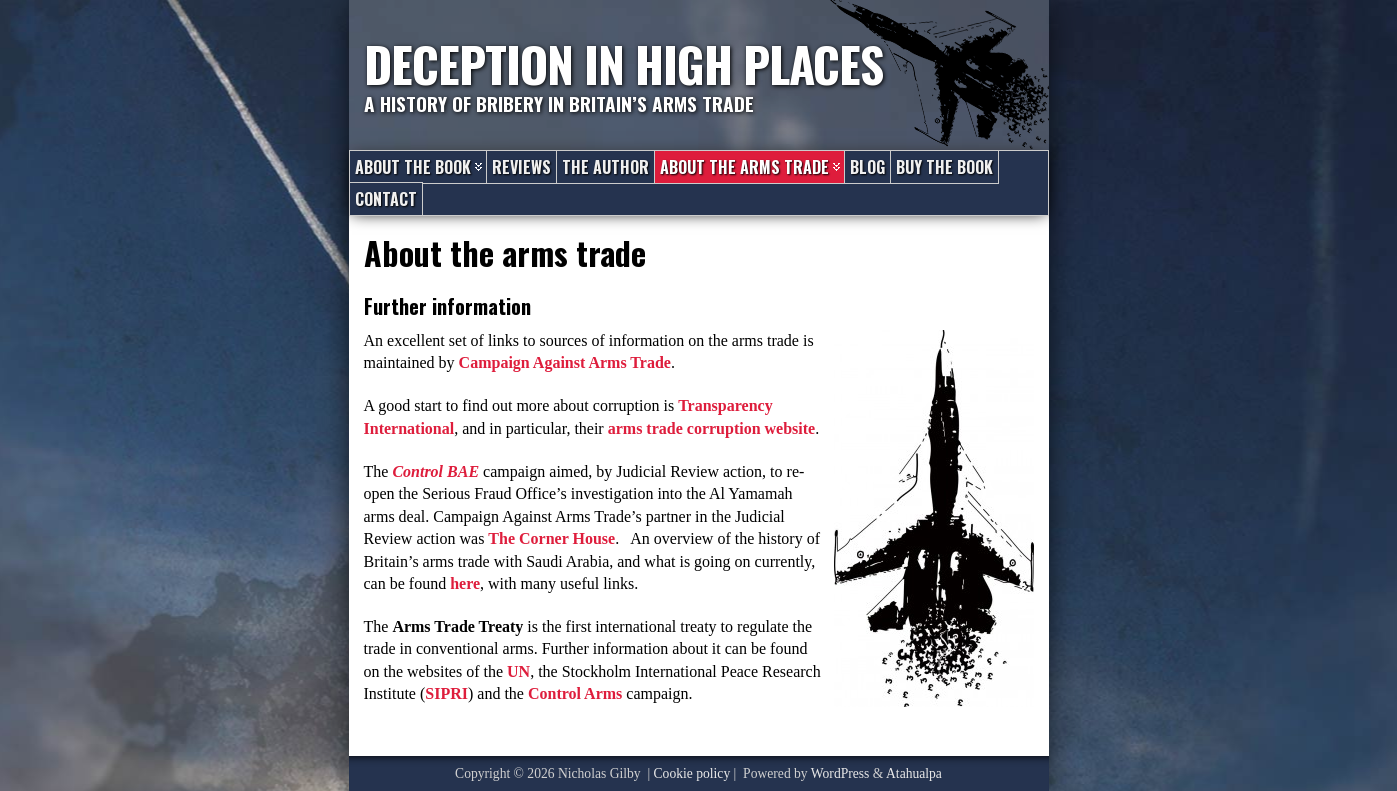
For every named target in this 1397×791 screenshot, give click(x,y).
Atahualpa (914, 773)
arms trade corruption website (712, 428)
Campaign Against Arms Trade (565, 362)
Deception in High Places (623, 63)
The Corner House (551, 538)
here (465, 583)
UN (518, 671)
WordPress (840, 773)
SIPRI (446, 693)
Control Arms (575, 693)
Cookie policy (692, 773)
